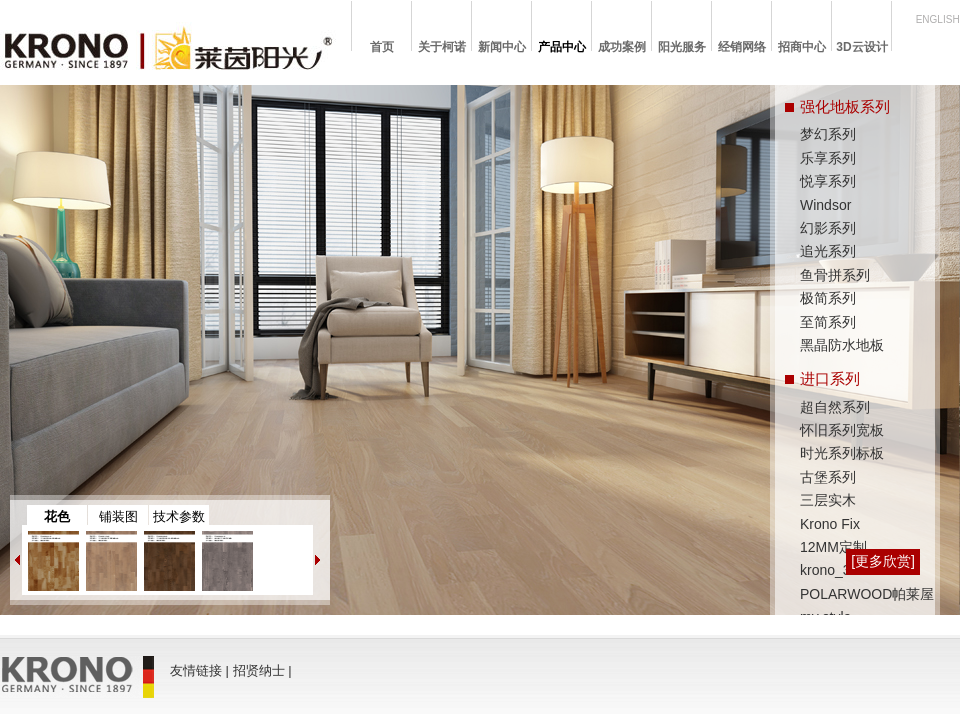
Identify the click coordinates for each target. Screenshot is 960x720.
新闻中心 (502, 47)
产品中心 (562, 47)
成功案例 (622, 47)
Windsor (825, 205)
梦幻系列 (828, 134)
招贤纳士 (259, 670)
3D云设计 (861, 47)
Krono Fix (830, 524)
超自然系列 (835, 407)
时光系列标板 (842, 453)
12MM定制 (833, 547)
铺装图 (118, 516)
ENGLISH (938, 19)
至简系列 (828, 322)
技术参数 (179, 516)
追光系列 (828, 251)
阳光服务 (682, 47)
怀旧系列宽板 (842, 430)
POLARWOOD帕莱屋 (867, 594)
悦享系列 (828, 181)
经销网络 (742, 47)
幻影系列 (828, 228)
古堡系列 (828, 477)
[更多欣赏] (883, 561)
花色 (57, 516)
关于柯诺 (442, 47)
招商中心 (802, 47)
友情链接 (196, 670)
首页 (382, 47)
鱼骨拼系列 (835, 275)
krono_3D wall (844, 570)
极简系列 (828, 298)
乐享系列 (828, 158)
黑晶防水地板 (842, 345)
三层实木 (828, 500)
